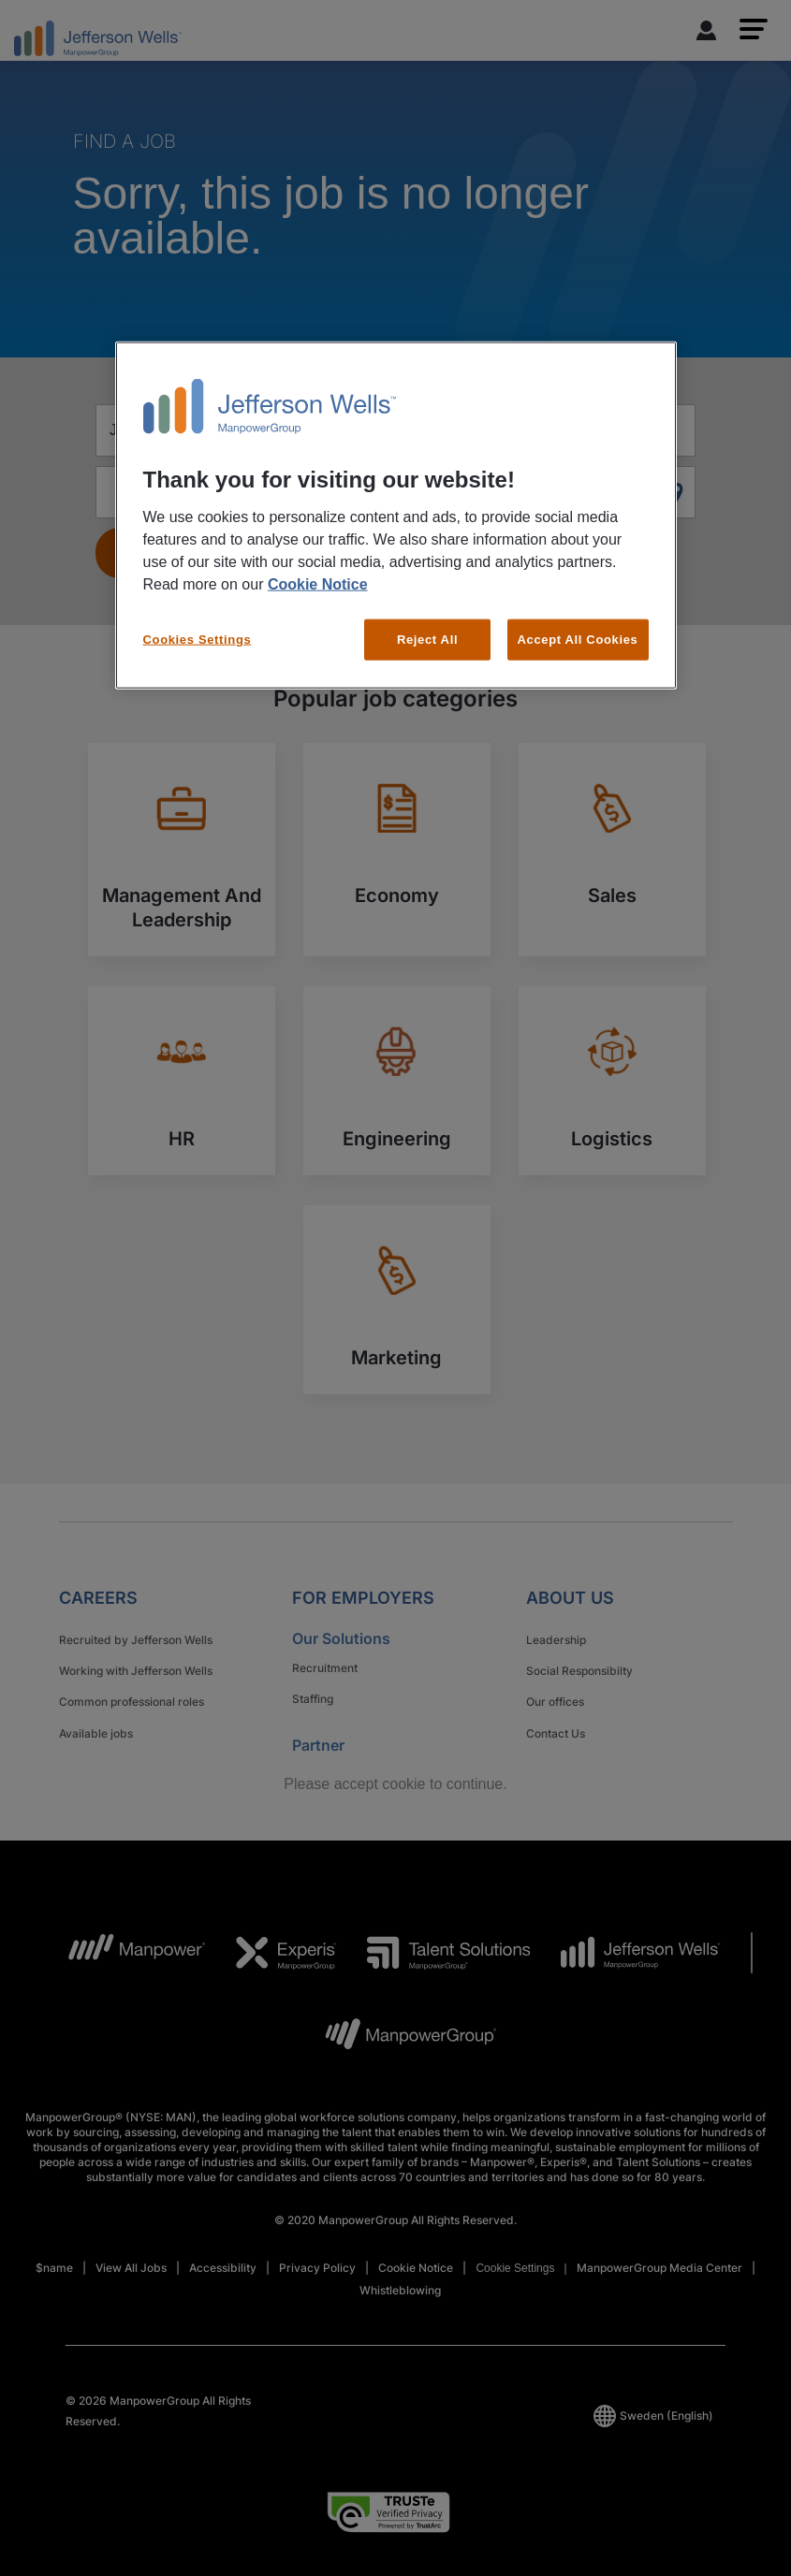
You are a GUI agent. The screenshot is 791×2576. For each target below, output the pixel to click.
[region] (396, 516)
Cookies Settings (197, 639)
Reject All (427, 639)
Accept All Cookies (578, 639)
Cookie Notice (318, 583)
